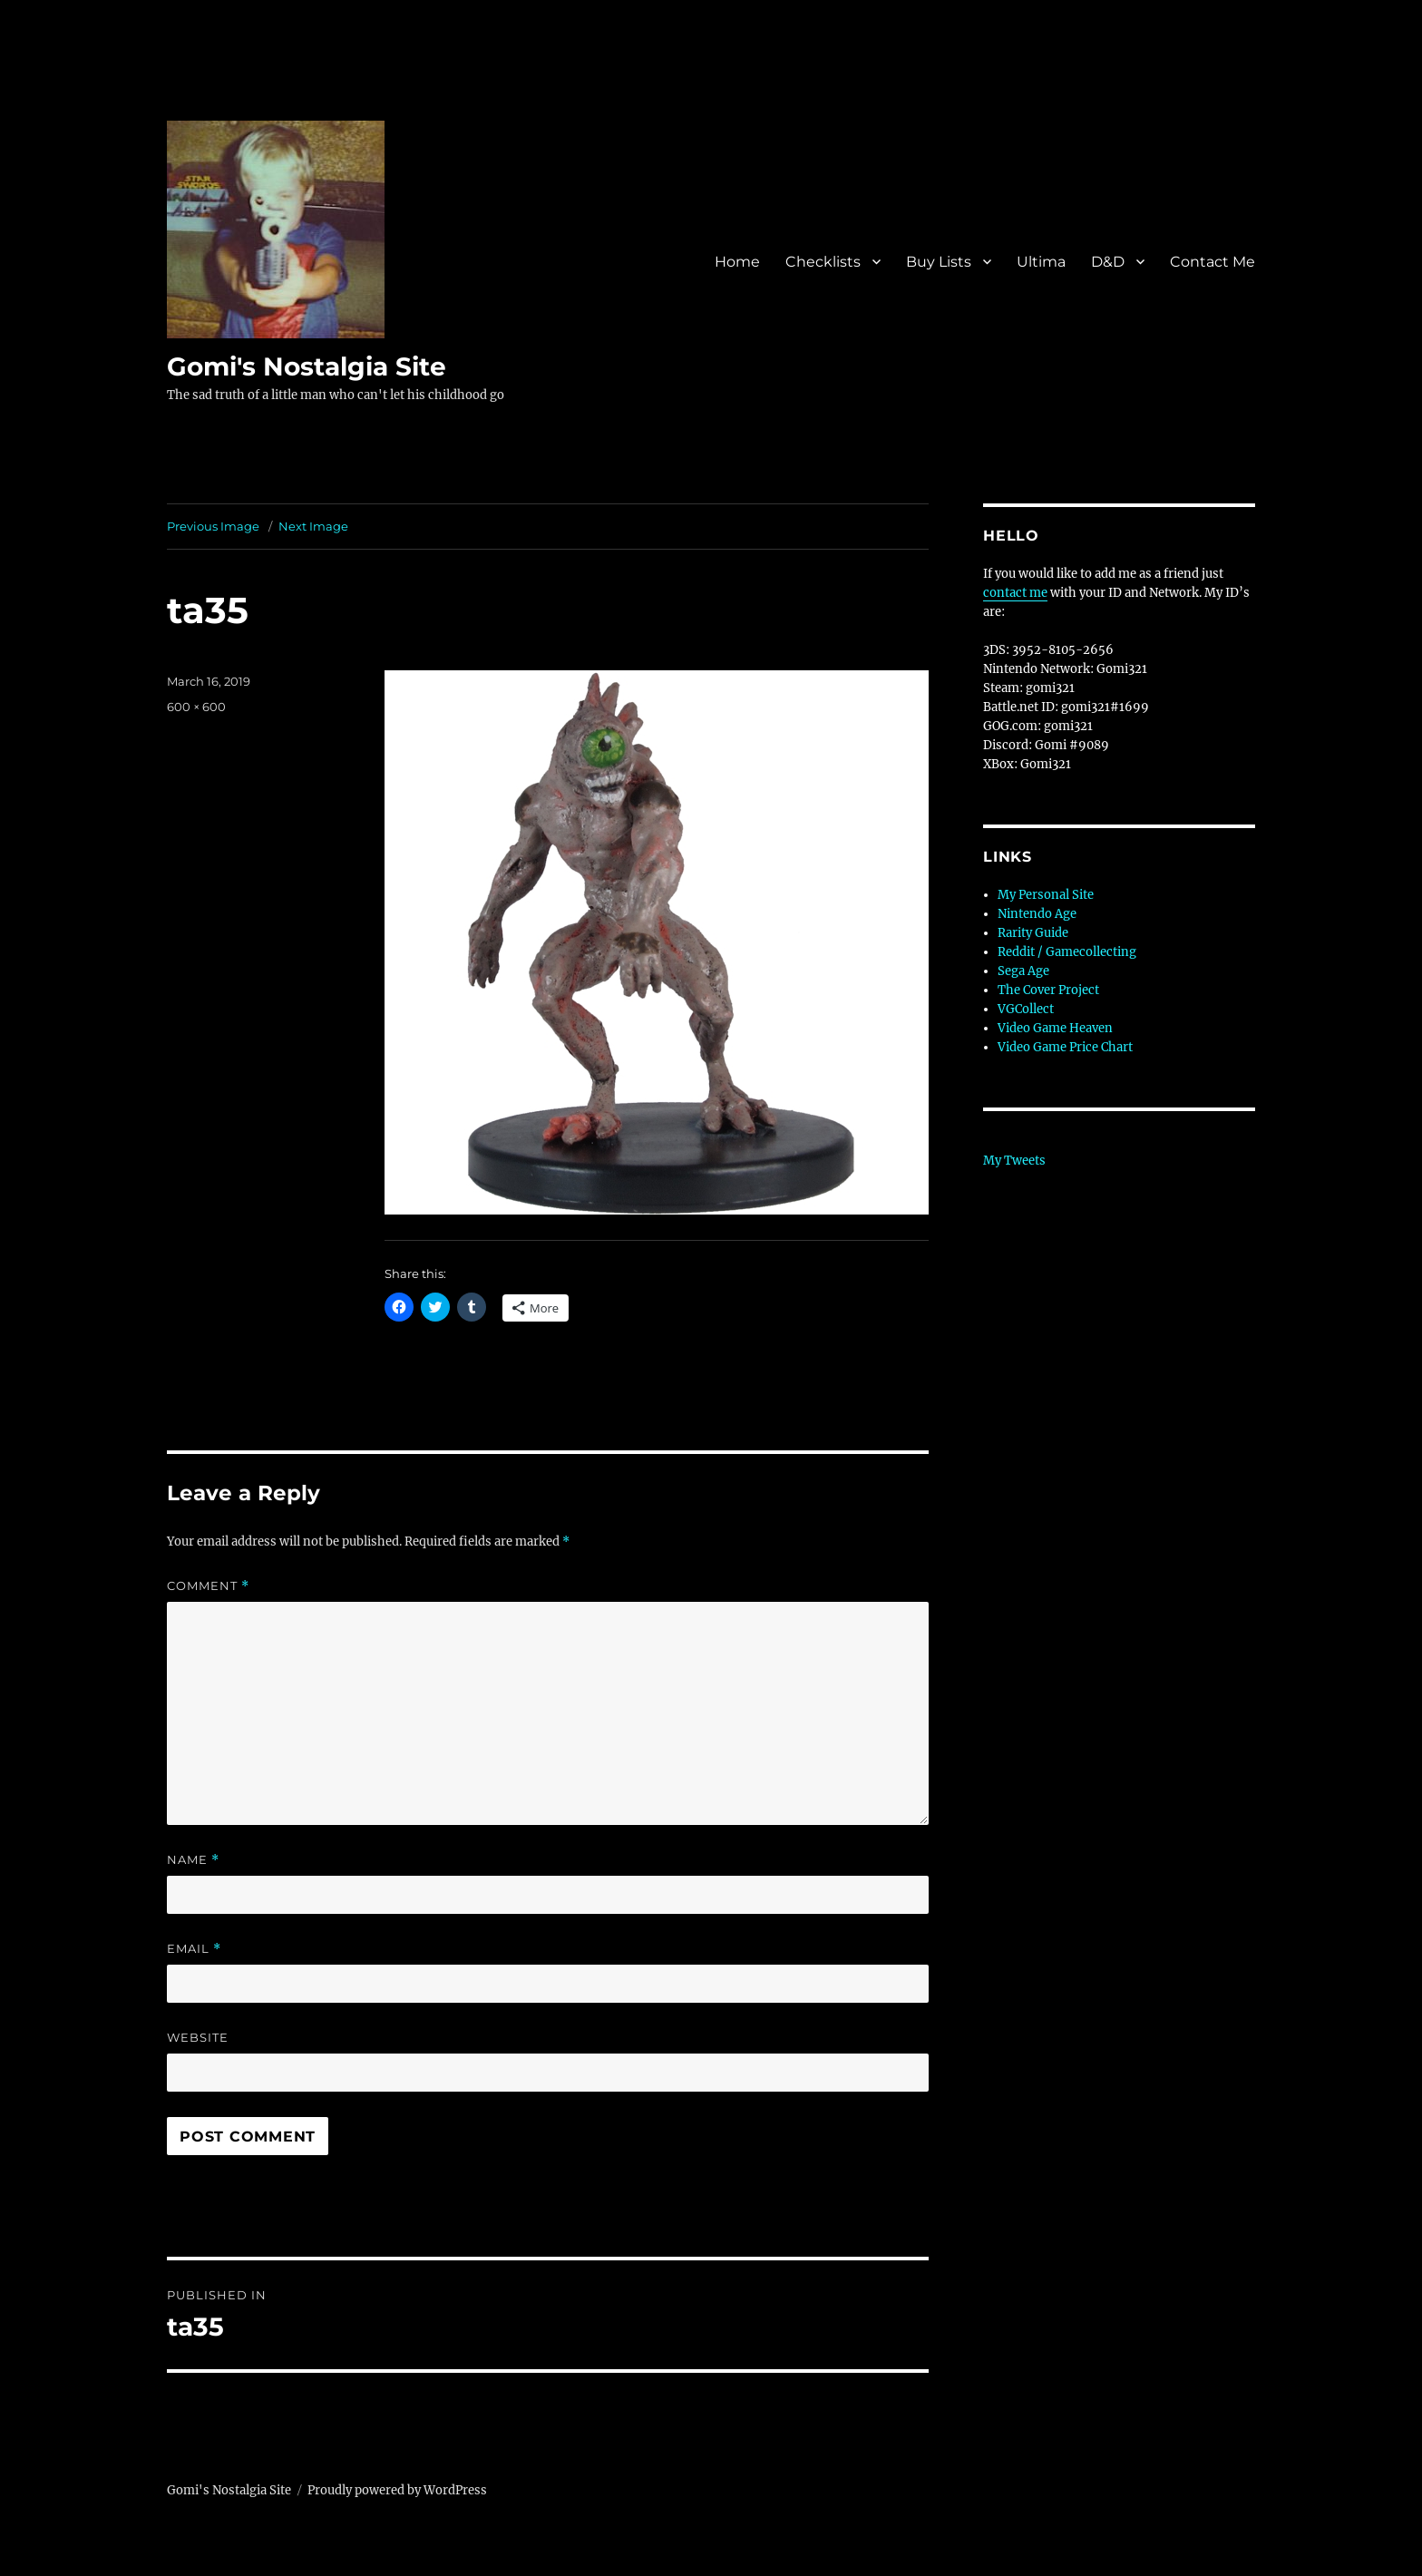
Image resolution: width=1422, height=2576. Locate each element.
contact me (1015, 592)
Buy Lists (938, 261)
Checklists (823, 261)
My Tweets (1014, 1160)
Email (194, 1948)
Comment (208, 1586)
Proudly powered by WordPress (397, 2490)
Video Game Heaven (1055, 1028)
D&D (1108, 261)
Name (193, 1860)
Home (737, 261)
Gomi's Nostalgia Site (306, 366)
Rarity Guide (1033, 933)
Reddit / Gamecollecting (1067, 952)
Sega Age (1023, 971)
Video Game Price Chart (1065, 1047)
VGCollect (1026, 1009)
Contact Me (1212, 261)
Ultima (1041, 261)
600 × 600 (196, 706)
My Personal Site (1046, 895)
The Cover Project (1048, 990)
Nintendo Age (1037, 914)
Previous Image (213, 526)
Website (198, 2037)
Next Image (313, 526)
